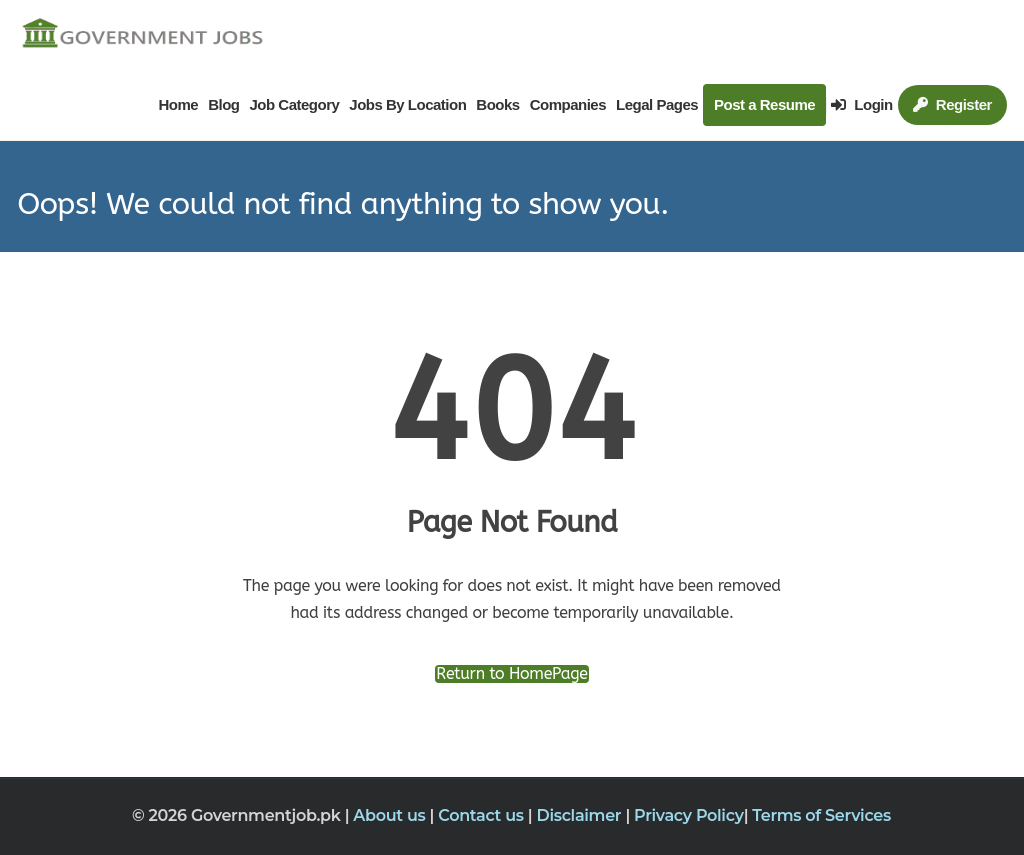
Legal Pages (657, 104)
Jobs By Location (407, 104)
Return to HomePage (511, 674)
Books (497, 104)
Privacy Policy (689, 815)
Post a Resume (764, 104)
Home (178, 104)
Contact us (483, 815)
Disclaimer (580, 815)
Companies (568, 104)
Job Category (294, 104)
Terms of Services (821, 815)
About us (391, 815)
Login (862, 104)
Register (952, 104)
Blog (223, 104)
